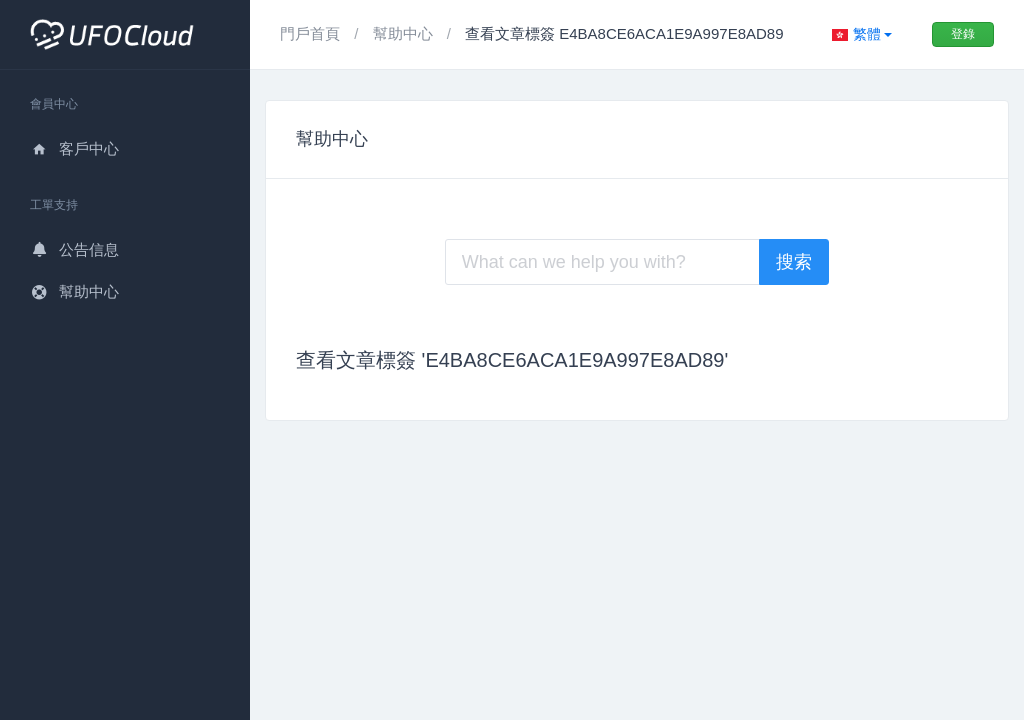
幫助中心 (74, 291)
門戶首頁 (312, 33)
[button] (862, 34)
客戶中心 (74, 148)
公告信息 (74, 249)
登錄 (963, 34)
